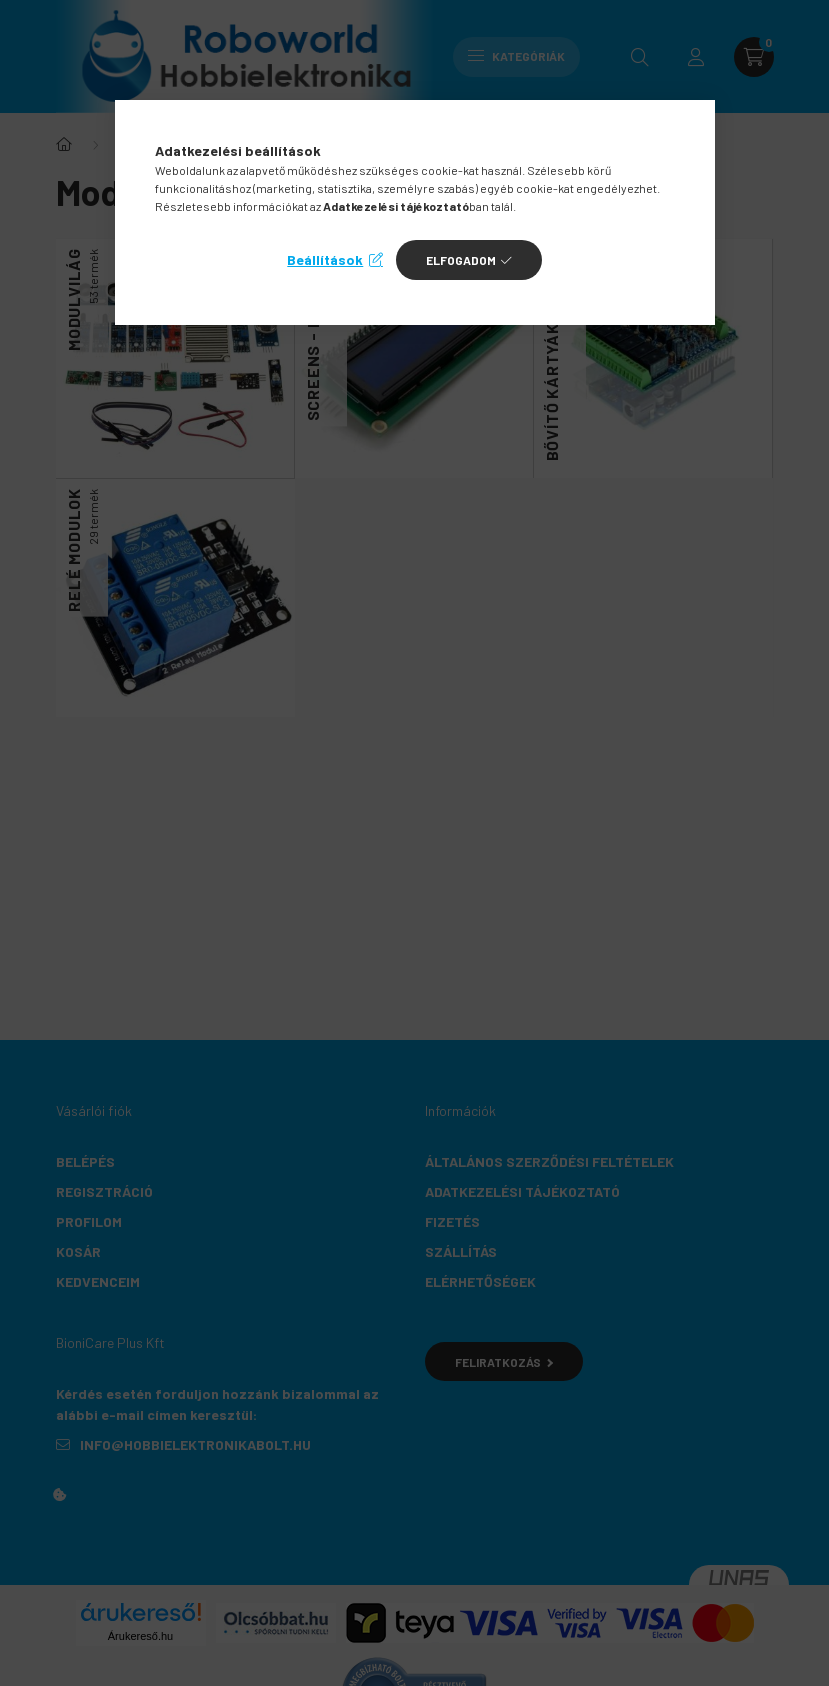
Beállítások (325, 259)
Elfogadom (461, 260)
